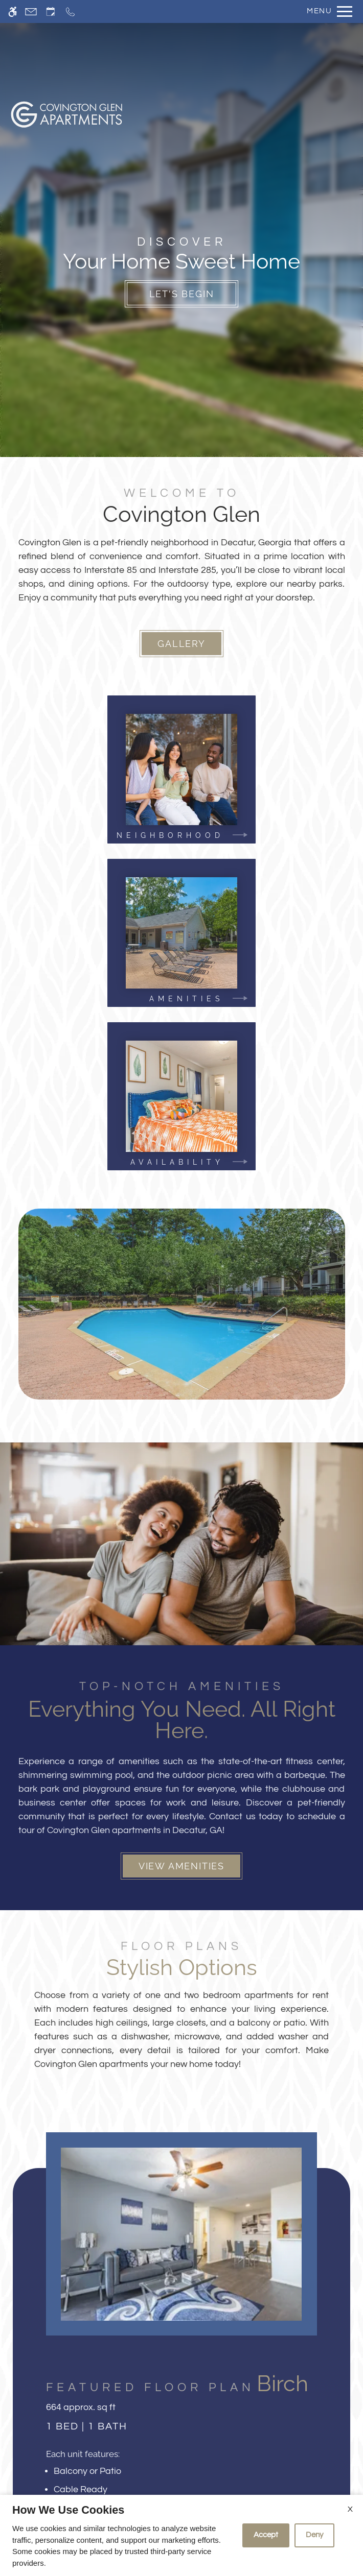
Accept (266, 2535)
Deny (314, 2535)
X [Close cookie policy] (350, 2509)
